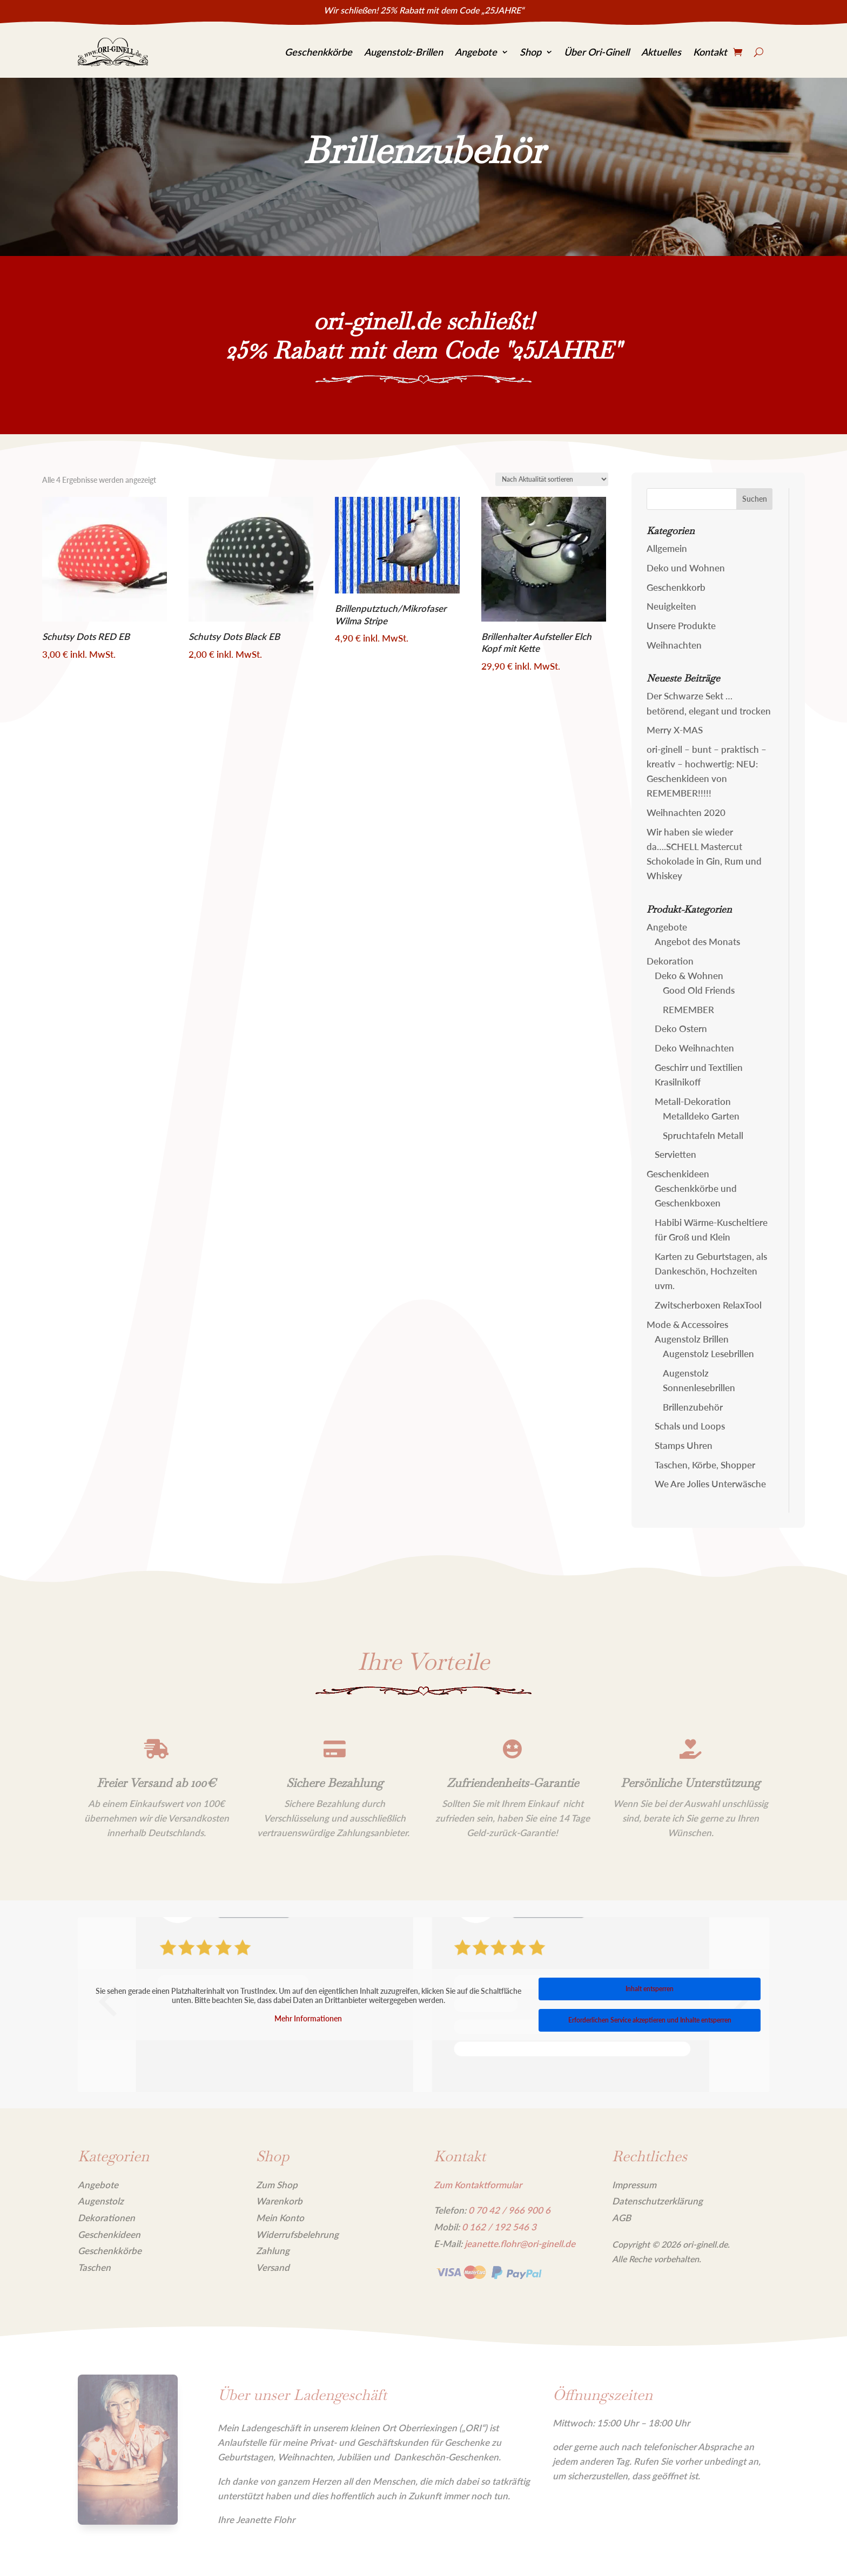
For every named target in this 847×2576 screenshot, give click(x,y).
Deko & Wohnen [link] (689, 975)
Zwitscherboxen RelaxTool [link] (708, 1305)
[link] (113, 52)
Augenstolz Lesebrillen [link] (708, 1353)
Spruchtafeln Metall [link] (703, 1135)
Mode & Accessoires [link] (687, 1324)
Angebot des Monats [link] (697, 941)
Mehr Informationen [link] (308, 2018)
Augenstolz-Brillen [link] (403, 52)
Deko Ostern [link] (681, 1028)
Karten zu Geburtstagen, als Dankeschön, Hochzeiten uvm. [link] (711, 1271)
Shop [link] (530, 52)
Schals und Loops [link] (690, 1426)
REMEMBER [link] (688, 1009)
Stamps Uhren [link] (683, 1445)
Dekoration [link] (670, 961)
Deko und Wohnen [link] (686, 568)
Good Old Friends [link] (699, 990)
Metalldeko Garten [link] (701, 1116)
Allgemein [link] (667, 548)
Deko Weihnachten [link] (694, 1048)
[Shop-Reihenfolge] (551, 479)
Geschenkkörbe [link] (318, 52)
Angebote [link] (476, 52)
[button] (754, 499)
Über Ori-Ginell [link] (596, 52)
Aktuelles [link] (661, 52)
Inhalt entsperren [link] (650, 1989)
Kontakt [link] (710, 52)
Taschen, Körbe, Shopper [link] (705, 1465)
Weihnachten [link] (674, 645)
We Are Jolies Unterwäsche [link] (710, 1483)
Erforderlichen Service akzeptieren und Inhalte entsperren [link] (649, 2020)
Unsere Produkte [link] (681, 625)
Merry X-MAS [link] (675, 730)
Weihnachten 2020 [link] (686, 812)
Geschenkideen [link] (678, 1173)
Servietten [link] (675, 1154)
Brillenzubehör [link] (693, 1407)
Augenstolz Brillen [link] (692, 1339)
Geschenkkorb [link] (676, 587)
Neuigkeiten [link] (671, 606)
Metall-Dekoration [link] (693, 1101)
